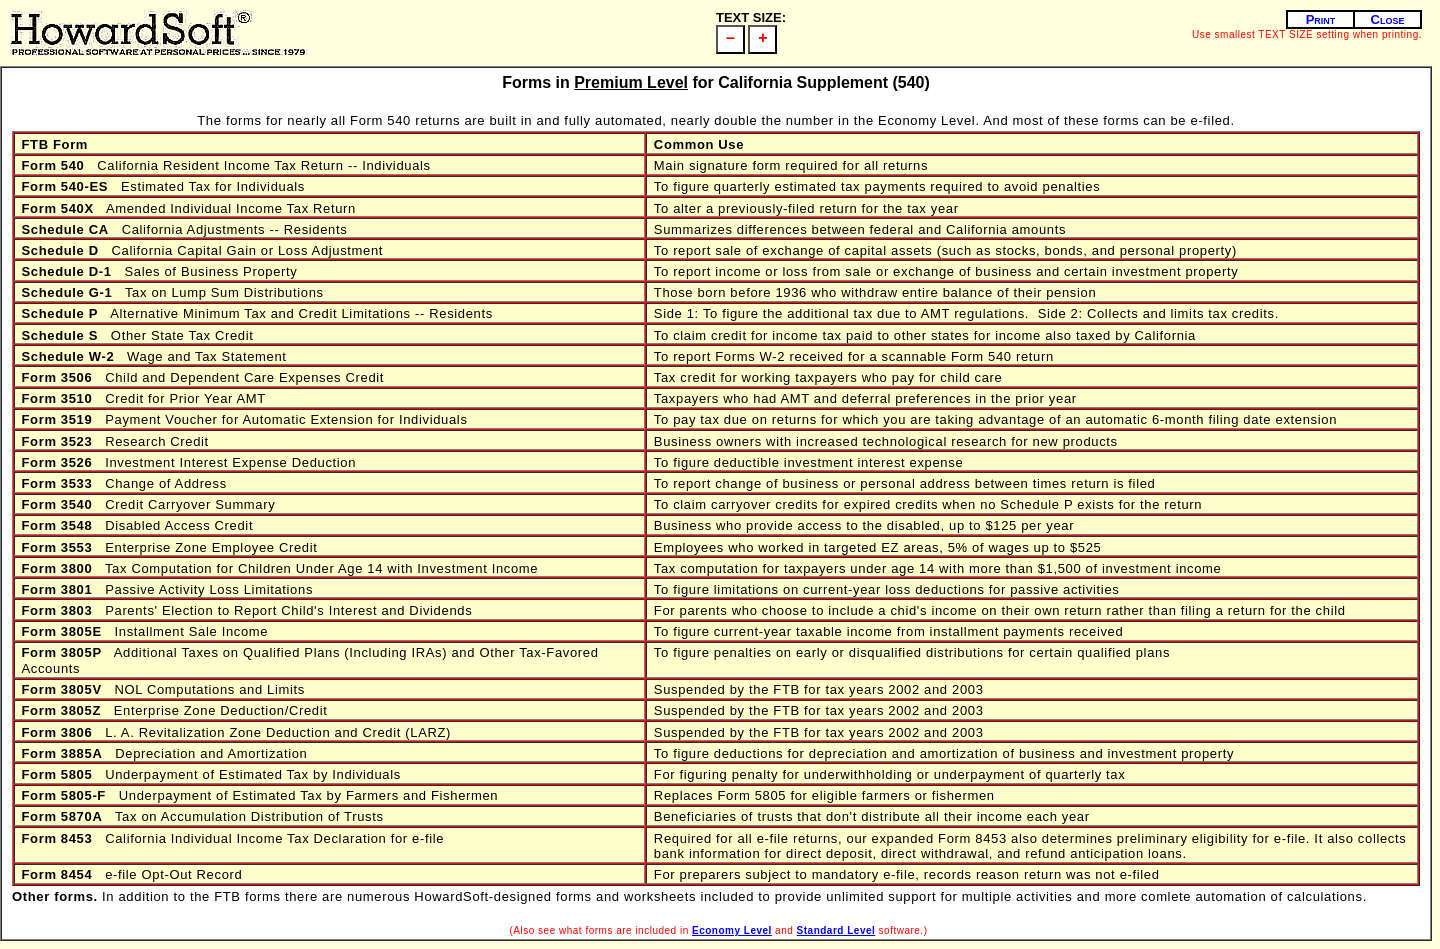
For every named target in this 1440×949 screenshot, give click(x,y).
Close (1388, 19)
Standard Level (836, 930)
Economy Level (732, 930)
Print (1321, 19)
